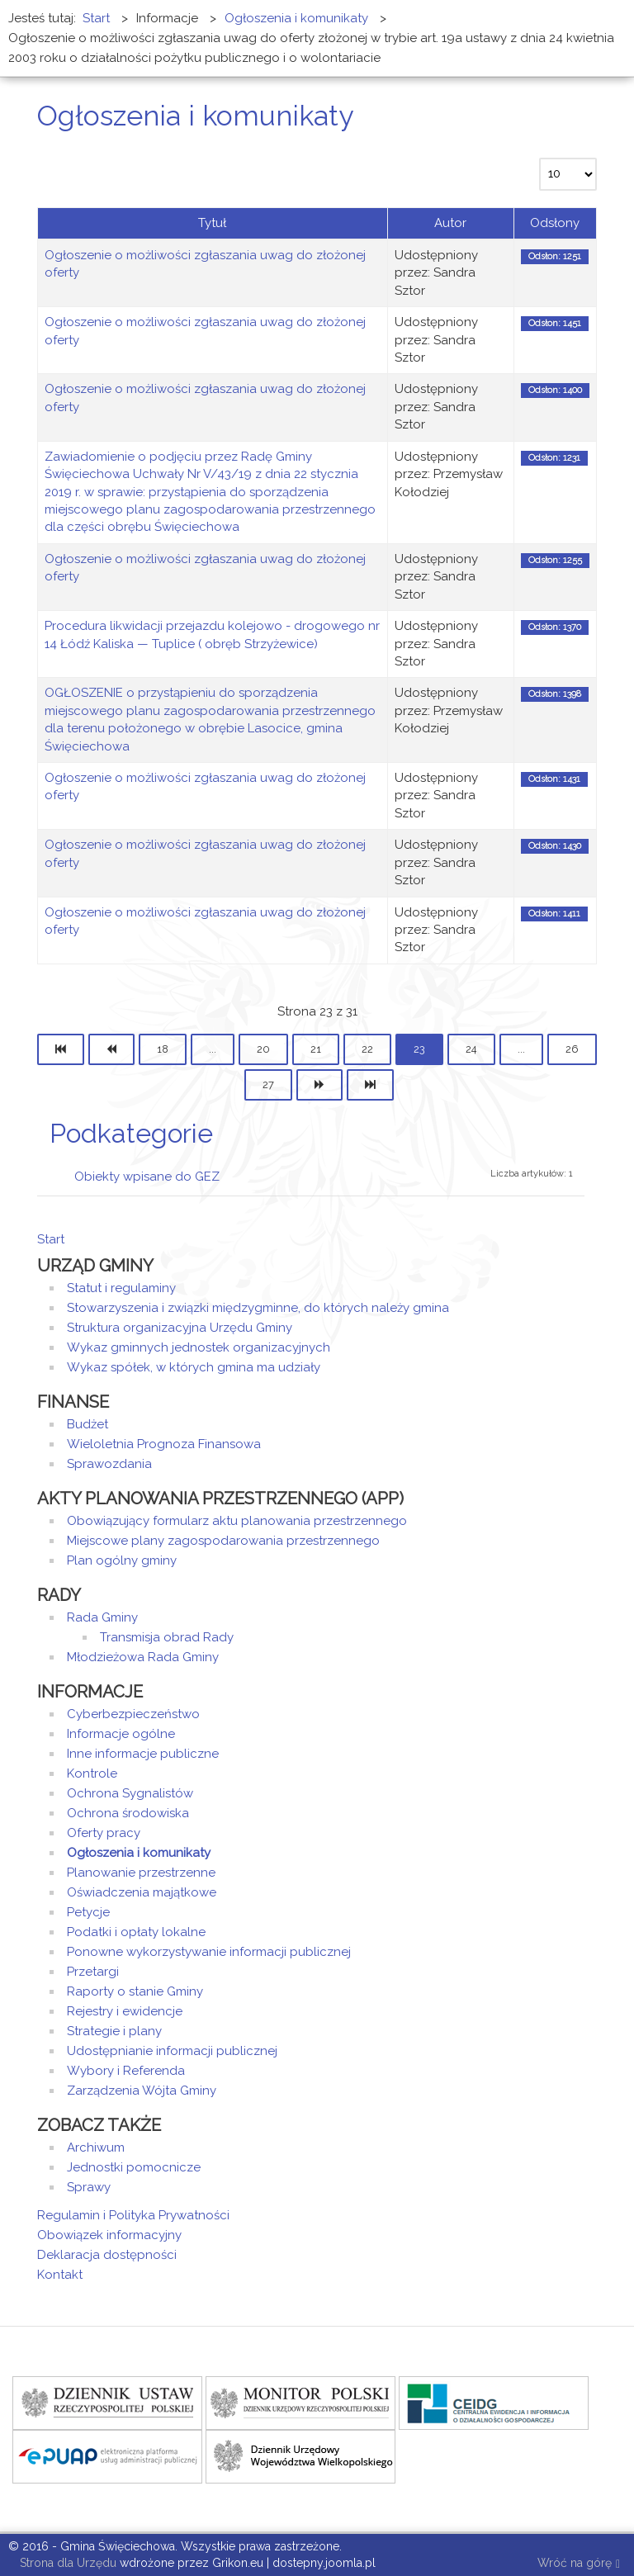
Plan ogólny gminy (122, 1560)
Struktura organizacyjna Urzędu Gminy (179, 1327)
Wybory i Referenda (126, 2070)
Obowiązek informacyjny (109, 2235)
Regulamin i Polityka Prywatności (133, 2215)
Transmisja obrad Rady (167, 1637)
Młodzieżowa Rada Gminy (143, 1657)
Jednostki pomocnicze (134, 2167)
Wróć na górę (578, 2564)
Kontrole (92, 1773)
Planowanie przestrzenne (141, 1872)
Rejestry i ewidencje (124, 2011)
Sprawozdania (109, 1463)
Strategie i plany (114, 2031)
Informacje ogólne (121, 1733)
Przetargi (93, 1971)
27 (268, 1084)
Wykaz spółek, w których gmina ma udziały (193, 1367)
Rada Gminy (102, 1617)
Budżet (87, 1424)
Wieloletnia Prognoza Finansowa (164, 1444)
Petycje (88, 1912)
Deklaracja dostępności (107, 2254)
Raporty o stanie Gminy (135, 1991)
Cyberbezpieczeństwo (133, 1714)
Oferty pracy (103, 1832)
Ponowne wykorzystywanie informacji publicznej (209, 1951)
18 (162, 1049)
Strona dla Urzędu (66, 2562)
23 (419, 1049)
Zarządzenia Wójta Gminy (141, 2090)
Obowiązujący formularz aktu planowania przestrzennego (237, 1520)
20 (263, 1049)
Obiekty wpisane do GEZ (147, 1176)
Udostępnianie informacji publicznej (172, 2050)
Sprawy (89, 2187)
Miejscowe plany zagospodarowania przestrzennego (223, 1540)
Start (50, 1239)
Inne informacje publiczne (143, 1753)
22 (367, 1049)
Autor (450, 222)
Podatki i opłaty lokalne (136, 1932)
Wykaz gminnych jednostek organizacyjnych (198, 1347)
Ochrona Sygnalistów (130, 1793)
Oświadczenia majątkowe (141, 1892)
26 (572, 1049)
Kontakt (60, 2274)
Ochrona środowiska (128, 1813)
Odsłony (555, 222)
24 (471, 1049)
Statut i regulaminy (121, 1288)
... (212, 1049)
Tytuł (212, 222)
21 (315, 1049)
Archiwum (96, 2147)
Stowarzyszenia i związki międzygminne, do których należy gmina (258, 1307)
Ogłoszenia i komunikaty (139, 1852)
